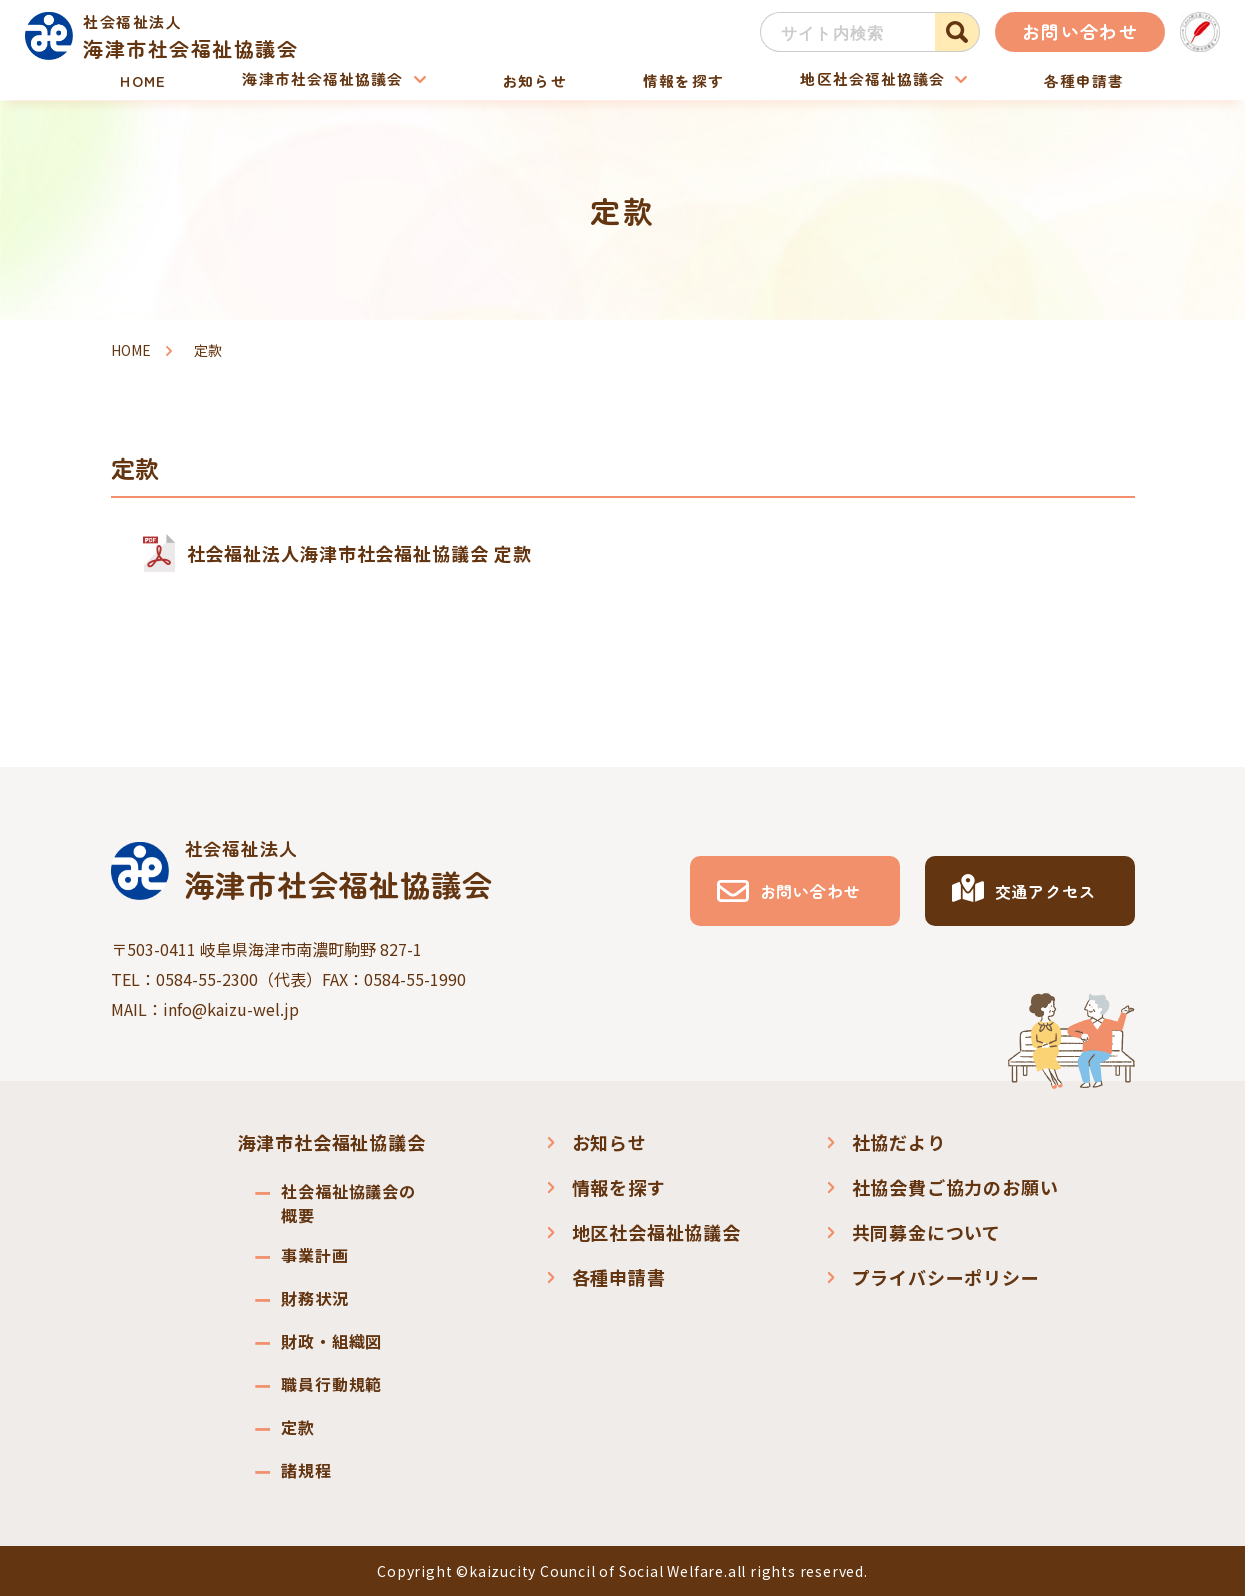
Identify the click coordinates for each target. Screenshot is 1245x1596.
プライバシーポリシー (946, 1277)
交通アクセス (1045, 891)
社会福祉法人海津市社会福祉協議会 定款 (359, 553)
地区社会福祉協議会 (870, 80)
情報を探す (681, 80)
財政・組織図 (331, 1341)
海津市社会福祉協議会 (324, 80)
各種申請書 (1081, 80)
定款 (298, 1427)
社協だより (899, 1142)
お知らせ (535, 80)
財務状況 (314, 1298)
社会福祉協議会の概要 (348, 1203)
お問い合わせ (1080, 31)
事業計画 (314, 1255)
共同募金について (926, 1232)
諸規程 (306, 1470)
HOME (145, 80)
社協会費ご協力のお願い (955, 1187)
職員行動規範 (331, 1384)
